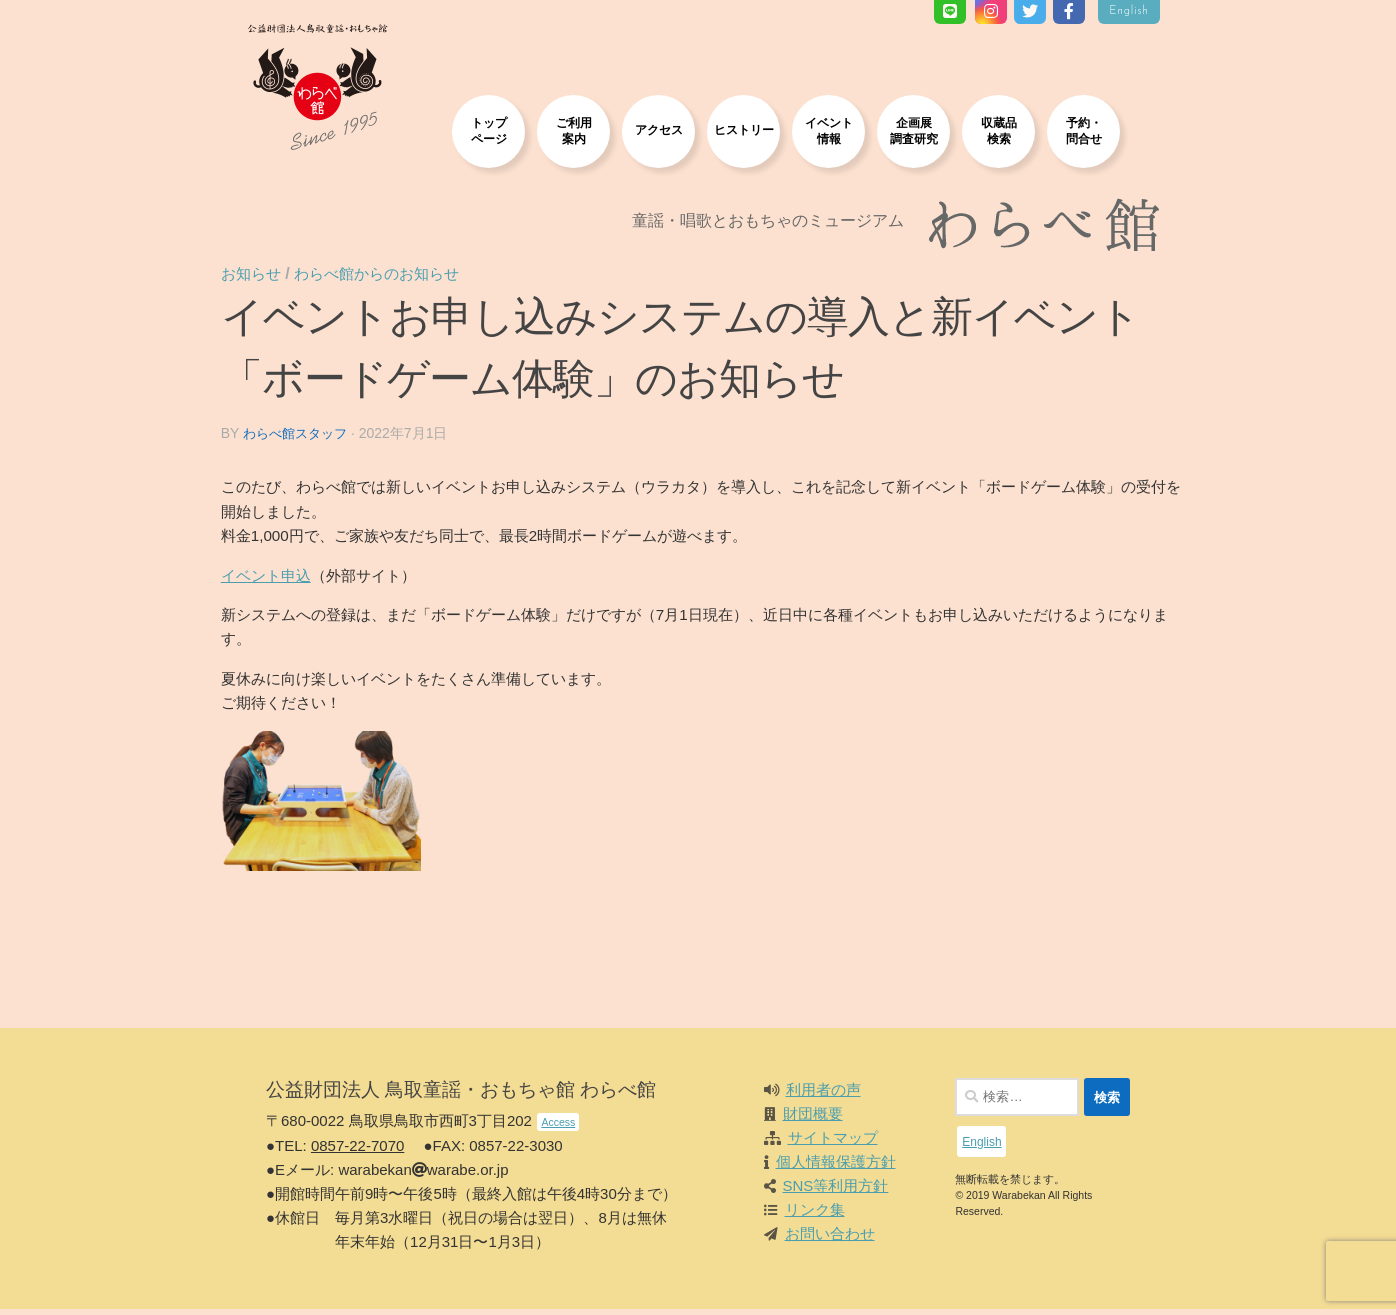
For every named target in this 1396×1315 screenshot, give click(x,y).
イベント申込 (281, 580)
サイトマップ (833, 1143)
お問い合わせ (830, 1239)
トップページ (489, 130)
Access (558, 1128)
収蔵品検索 (999, 130)
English (1129, 11)
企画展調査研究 (914, 130)
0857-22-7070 (357, 1151)
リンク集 (815, 1215)
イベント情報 (829, 130)
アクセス (659, 129)
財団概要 (813, 1119)
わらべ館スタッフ (314, 440)
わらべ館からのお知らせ (401, 279)
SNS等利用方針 (836, 1191)
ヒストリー (744, 129)
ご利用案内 (574, 130)
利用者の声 (823, 1095)
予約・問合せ (1084, 130)
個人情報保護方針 (836, 1167)
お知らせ (268, 279)
